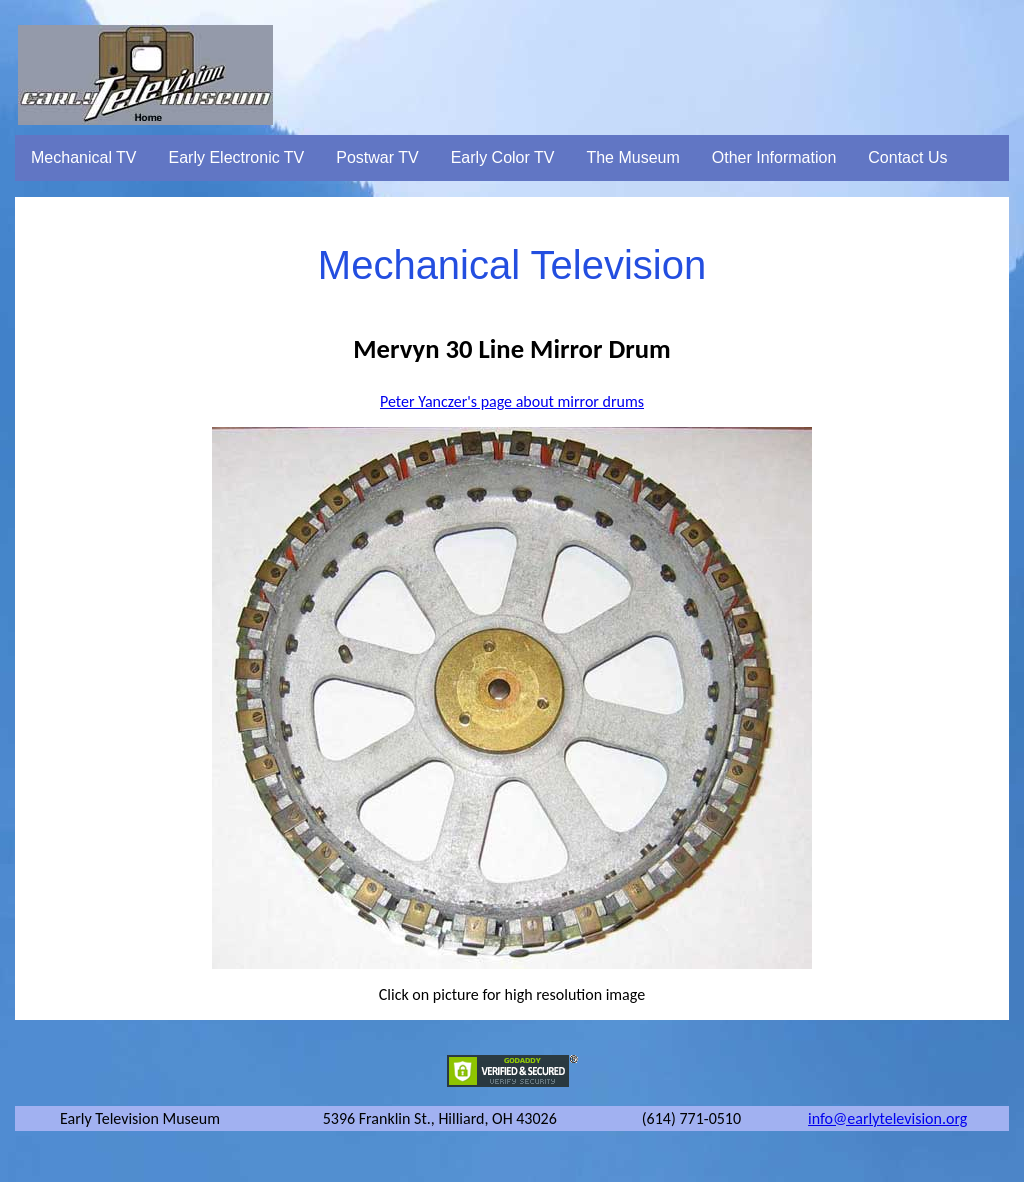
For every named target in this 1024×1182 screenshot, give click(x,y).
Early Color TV (503, 157)
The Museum (632, 157)
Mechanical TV (84, 157)
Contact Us (907, 157)
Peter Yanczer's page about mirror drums (512, 401)
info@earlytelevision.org (887, 1118)
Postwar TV (377, 157)
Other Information (774, 157)
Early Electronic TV (237, 157)
